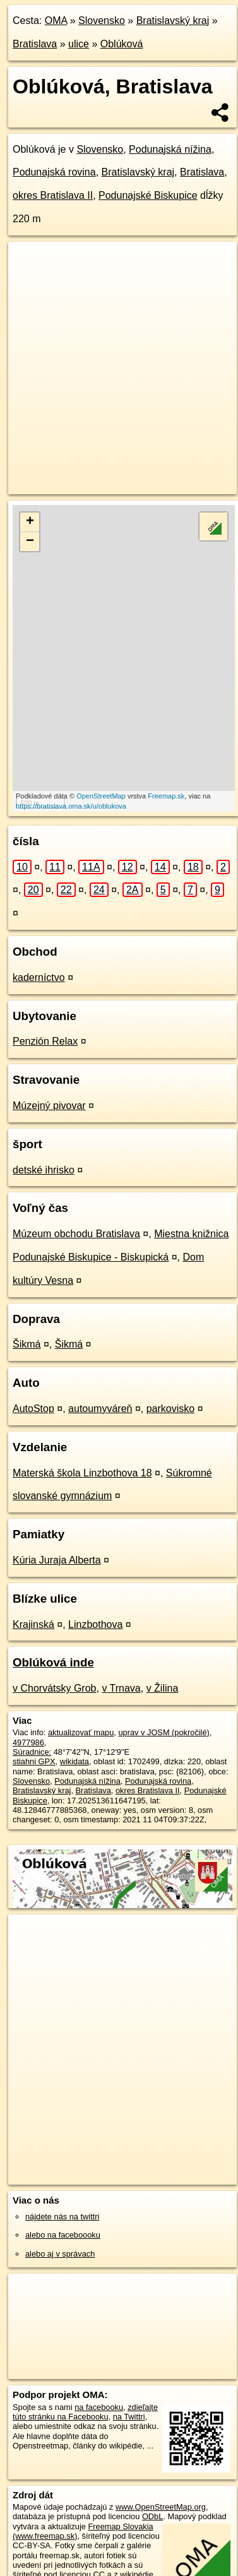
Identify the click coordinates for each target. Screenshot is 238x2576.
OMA (56, 20)
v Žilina (162, 1664)
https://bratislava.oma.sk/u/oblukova (71, 806)
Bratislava (35, 44)
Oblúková (121, 44)
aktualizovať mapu (81, 1709)
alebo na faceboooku (62, 2212)
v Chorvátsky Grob (54, 1664)
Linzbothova (95, 1601)
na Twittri (129, 2393)
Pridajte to (99, 2570)
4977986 (28, 1719)
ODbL (152, 2493)
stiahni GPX (34, 1738)
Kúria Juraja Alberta (57, 1536)
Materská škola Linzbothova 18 (82, 1449)
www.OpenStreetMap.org (161, 2483)
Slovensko (101, 20)
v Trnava (121, 1664)
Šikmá (26, 1321)
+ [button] (30, 522)
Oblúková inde (53, 1639)
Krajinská (33, 1601)
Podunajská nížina (170, 149)
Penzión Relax (45, 1018)
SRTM (132, 2561)
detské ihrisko (43, 1146)
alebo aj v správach (60, 2230)
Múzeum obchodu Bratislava (76, 1210)
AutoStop (33, 1385)
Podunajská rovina (54, 172)
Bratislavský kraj (173, 20)
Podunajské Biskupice (148, 195)
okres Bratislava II (53, 195)
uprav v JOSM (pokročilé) (163, 1709)
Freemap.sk (166, 796)
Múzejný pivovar (49, 1082)
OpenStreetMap (101, 796)
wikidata (74, 1738)
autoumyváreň (100, 1385)
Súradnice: (32, 1728)
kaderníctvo (39, 954)
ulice (78, 44)
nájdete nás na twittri (62, 2193)
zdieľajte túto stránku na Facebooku (85, 2388)
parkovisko (170, 1385)
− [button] (30, 541)
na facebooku (98, 2384)
